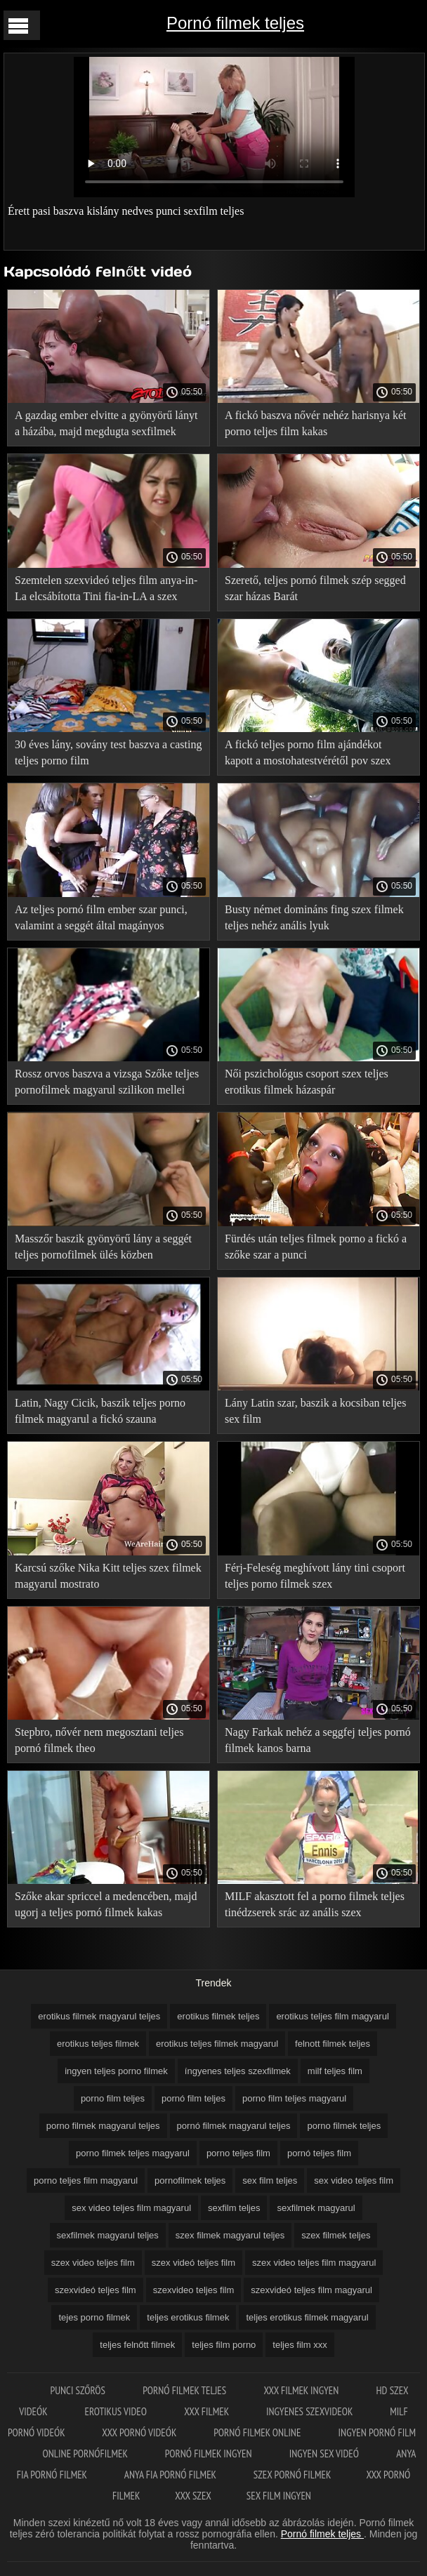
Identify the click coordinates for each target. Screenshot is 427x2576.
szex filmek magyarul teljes (230, 2235)
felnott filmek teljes (332, 2043)
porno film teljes (113, 2098)
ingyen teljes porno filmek (116, 2071)
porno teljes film (238, 2153)
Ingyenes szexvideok (310, 2411)
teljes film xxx (299, 2344)
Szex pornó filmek (292, 2474)
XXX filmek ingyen (302, 2390)
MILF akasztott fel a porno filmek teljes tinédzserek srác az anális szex (315, 1904)
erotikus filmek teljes (218, 2016)
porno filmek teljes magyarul (133, 2153)
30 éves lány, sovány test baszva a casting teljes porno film (108, 752)
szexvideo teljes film (194, 2290)
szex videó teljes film (193, 2262)
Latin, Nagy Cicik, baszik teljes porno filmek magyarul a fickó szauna (100, 1411)
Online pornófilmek (86, 2453)
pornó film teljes (193, 2098)
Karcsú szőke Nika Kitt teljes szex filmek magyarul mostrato (108, 1576)
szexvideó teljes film (95, 2290)
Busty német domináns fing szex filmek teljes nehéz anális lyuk (314, 917)
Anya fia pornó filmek (171, 2474)
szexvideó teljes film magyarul (311, 2290)
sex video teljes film (353, 2180)
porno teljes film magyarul (86, 2180)
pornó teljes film (319, 2153)
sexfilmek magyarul (316, 2208)
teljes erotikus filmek (188, 2317)
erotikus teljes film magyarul (332, 2016)
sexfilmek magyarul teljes (108, 2235)
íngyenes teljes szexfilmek (238, 2071)
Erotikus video (117, 2411)
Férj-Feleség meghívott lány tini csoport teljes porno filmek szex (315, 1576)
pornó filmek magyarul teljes (234, 2125)
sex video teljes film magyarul (131, 2208)
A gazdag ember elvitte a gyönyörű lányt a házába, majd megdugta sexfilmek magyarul (106, 425)
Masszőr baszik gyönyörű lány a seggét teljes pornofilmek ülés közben (103, 1247)
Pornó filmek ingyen (209, 2453)
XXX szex (193, 2495)
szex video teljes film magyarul (314, 2262)
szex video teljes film (93, 2262)
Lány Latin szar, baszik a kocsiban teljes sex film (315, 1411)
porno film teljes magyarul (294, 2098)
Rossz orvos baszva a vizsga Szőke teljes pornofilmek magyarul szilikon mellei (107, 1082)
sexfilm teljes (234, 2208)
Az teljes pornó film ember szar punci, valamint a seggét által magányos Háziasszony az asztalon (101, 919)
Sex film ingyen (279, 2495)
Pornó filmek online (258, 2432)
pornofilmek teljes (190, 2180)
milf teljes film (335, 2071)
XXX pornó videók (140, 2432)
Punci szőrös (78, 2390)
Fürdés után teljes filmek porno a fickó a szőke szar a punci (316, 1247)
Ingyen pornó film (377, 2432)
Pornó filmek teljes (235, 22)
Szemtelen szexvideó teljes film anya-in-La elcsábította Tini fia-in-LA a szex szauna (106, 590)
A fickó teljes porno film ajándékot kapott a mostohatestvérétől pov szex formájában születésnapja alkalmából (308, 754)
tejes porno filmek (94, 2317)
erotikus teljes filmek (98, 2043)
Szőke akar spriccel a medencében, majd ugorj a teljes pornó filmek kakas (106, 1904)
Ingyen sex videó (325, 2453)
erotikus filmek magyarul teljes (99, 2016)
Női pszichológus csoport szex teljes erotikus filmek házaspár (306, 1082)
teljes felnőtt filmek (137, 2344)
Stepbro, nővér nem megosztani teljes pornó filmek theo (99, 1740)
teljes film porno (224, 2344)
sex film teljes (269, 2180)
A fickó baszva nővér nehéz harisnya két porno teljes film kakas (316, 423)
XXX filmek (207, 2411)
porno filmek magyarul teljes (103, 2125)
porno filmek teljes (344, 2125)
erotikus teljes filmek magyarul (217, 2043)
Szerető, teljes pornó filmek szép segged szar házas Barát (315, 588)
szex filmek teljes (335, 2235)
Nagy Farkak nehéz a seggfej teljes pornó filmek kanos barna (318, 1740)
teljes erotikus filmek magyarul (307, 2317)
